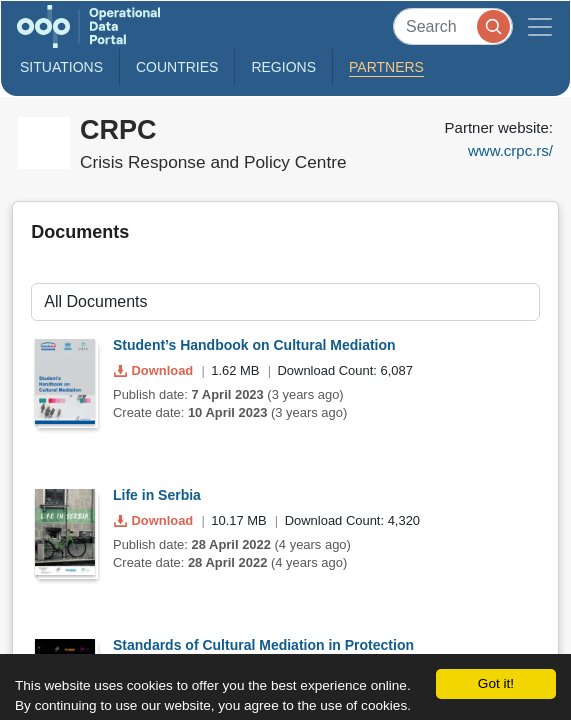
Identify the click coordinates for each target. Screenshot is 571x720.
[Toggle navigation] (540, 26)
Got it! (496, 683)
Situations (61, 67)
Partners (386, 67)
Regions (283, 67)
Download (155, 370)
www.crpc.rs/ (510, 150)
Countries (177, 67)
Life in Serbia (157, 495)
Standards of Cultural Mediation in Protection (263, 645)
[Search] (453, 26)
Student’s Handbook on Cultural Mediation (254, 345)
